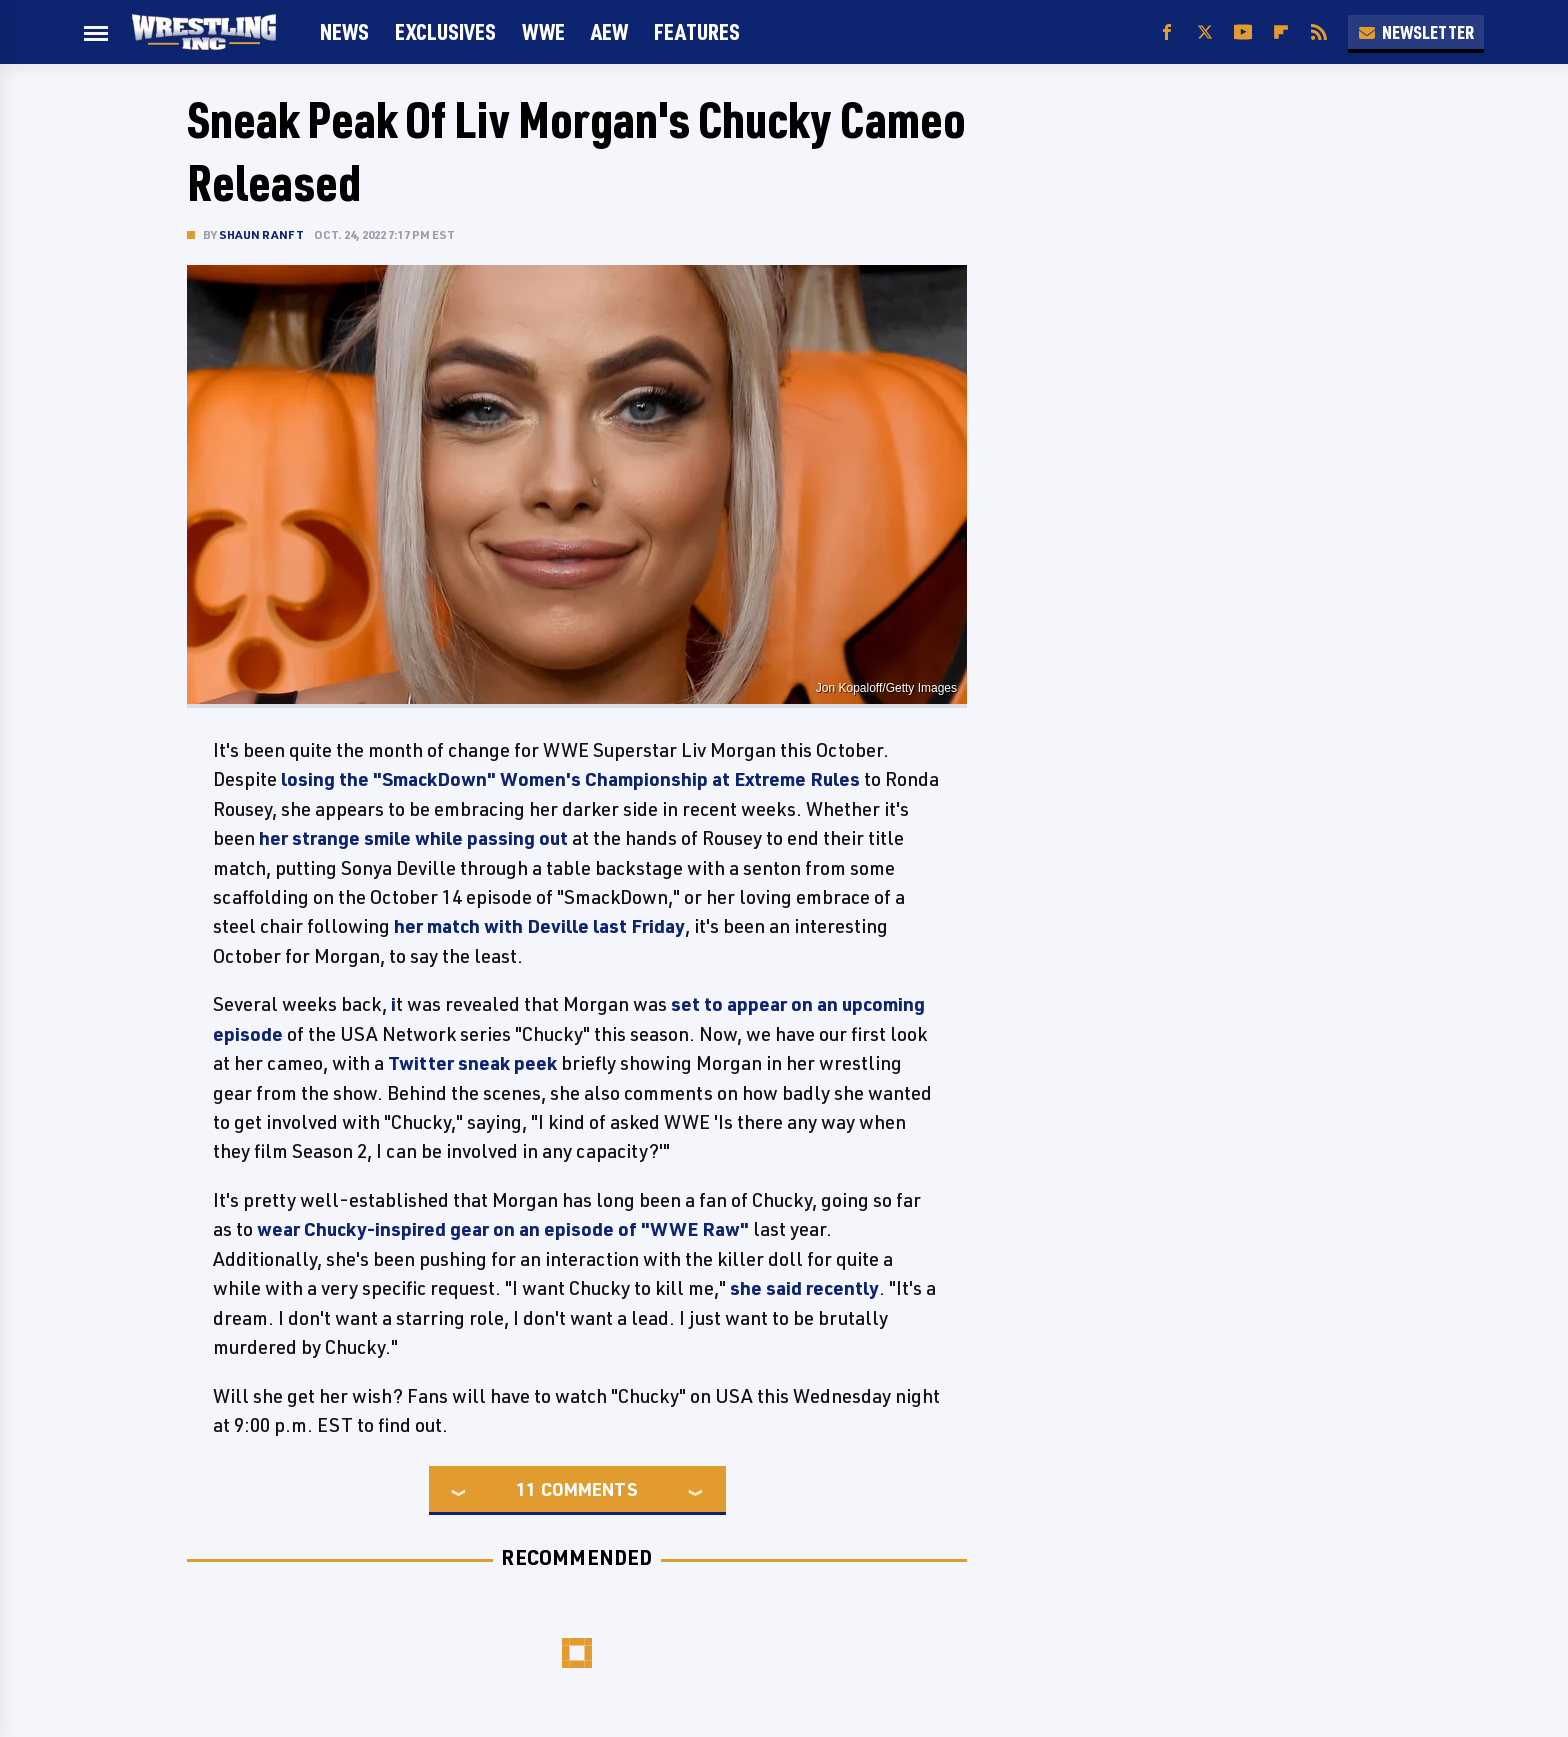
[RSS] (1319, 32)
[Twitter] (1205, 32)
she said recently (804, 1288)
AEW (609, 31)
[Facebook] (1167, 32)
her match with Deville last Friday (539, 926)
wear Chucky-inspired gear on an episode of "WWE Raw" (503, 1229)
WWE (543, 31)
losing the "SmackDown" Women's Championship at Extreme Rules (568, 779)
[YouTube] (1243, 32)
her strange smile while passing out (413, 838)
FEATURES (697, 31)
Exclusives (445, 31)
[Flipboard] (1281, 32)
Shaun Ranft (261, 234)
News (344, 31)
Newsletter (1416, 32)
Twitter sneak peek (472, 1063)
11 (526, 1489)
